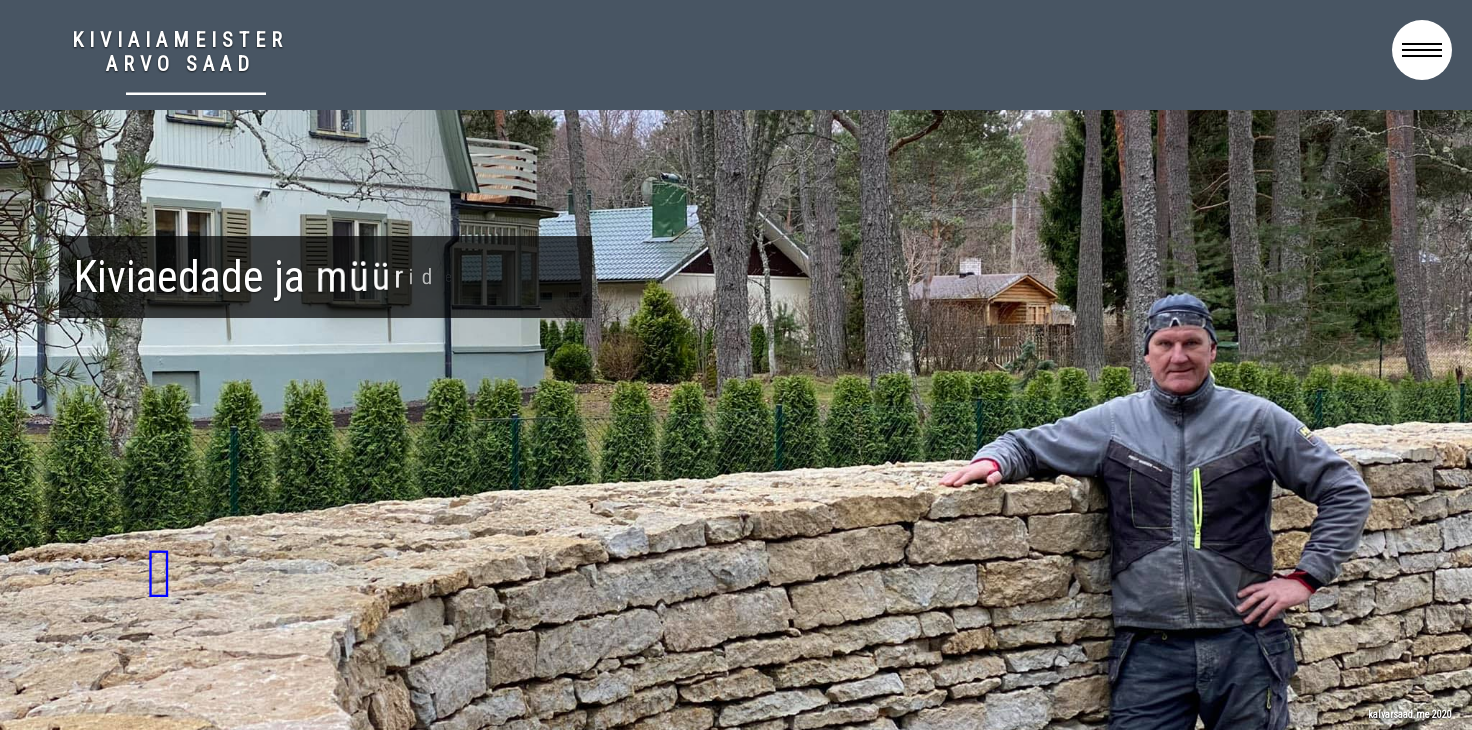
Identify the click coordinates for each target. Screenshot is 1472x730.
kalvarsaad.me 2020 (1410, 714)
